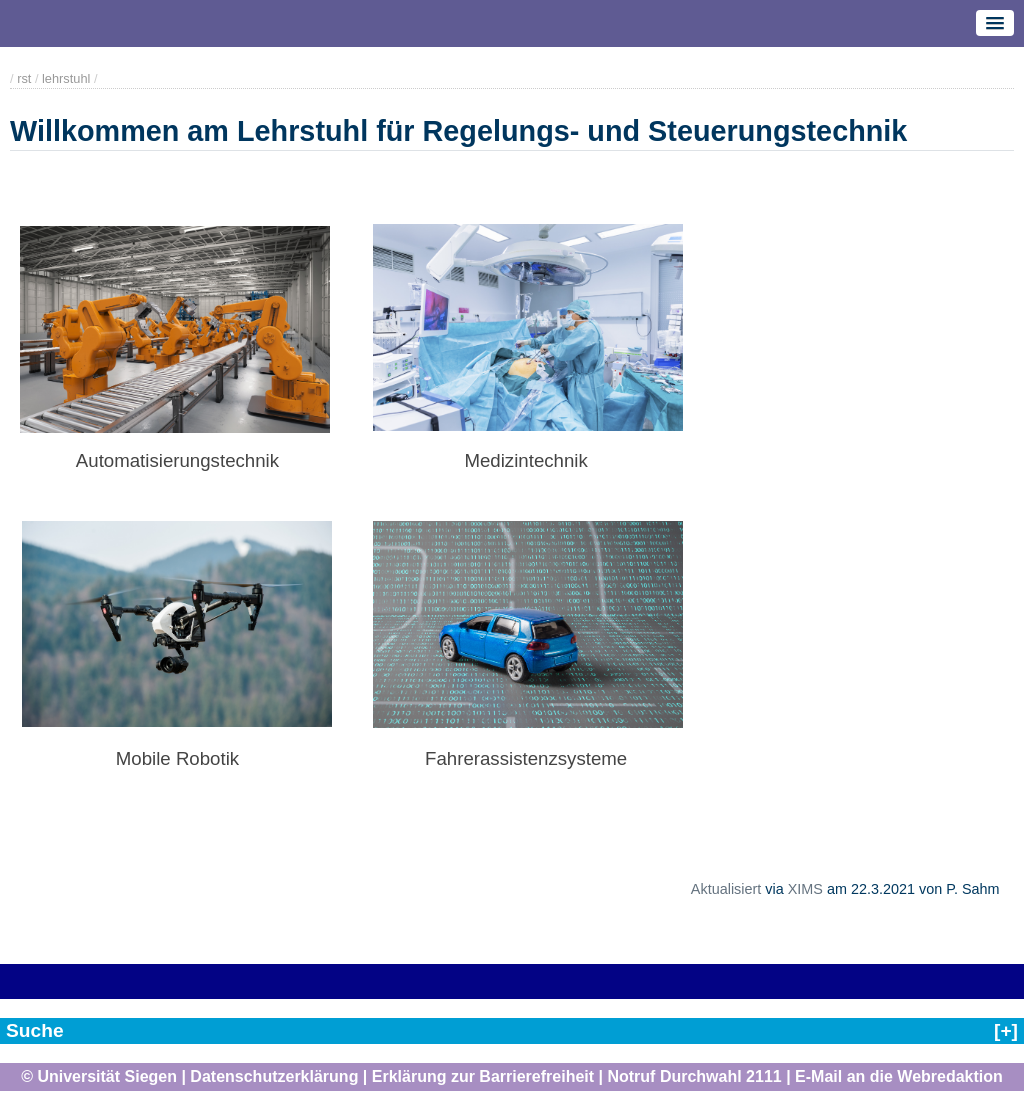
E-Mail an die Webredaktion (899, 1076)
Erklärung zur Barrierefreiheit (483, 1076)
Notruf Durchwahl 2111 (694, 1076)
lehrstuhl (66, 78)
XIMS (805, 889)
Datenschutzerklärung (274, 1076)
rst (24, 78)
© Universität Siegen (99, 1076)
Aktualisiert (726, 889)
